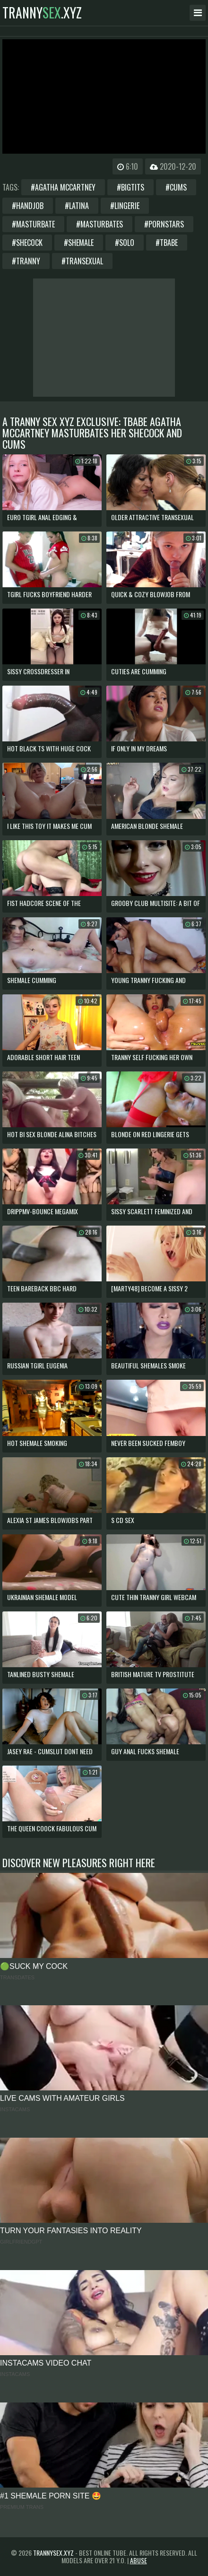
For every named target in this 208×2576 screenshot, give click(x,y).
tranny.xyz (42, 13)
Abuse (138, 2560)
